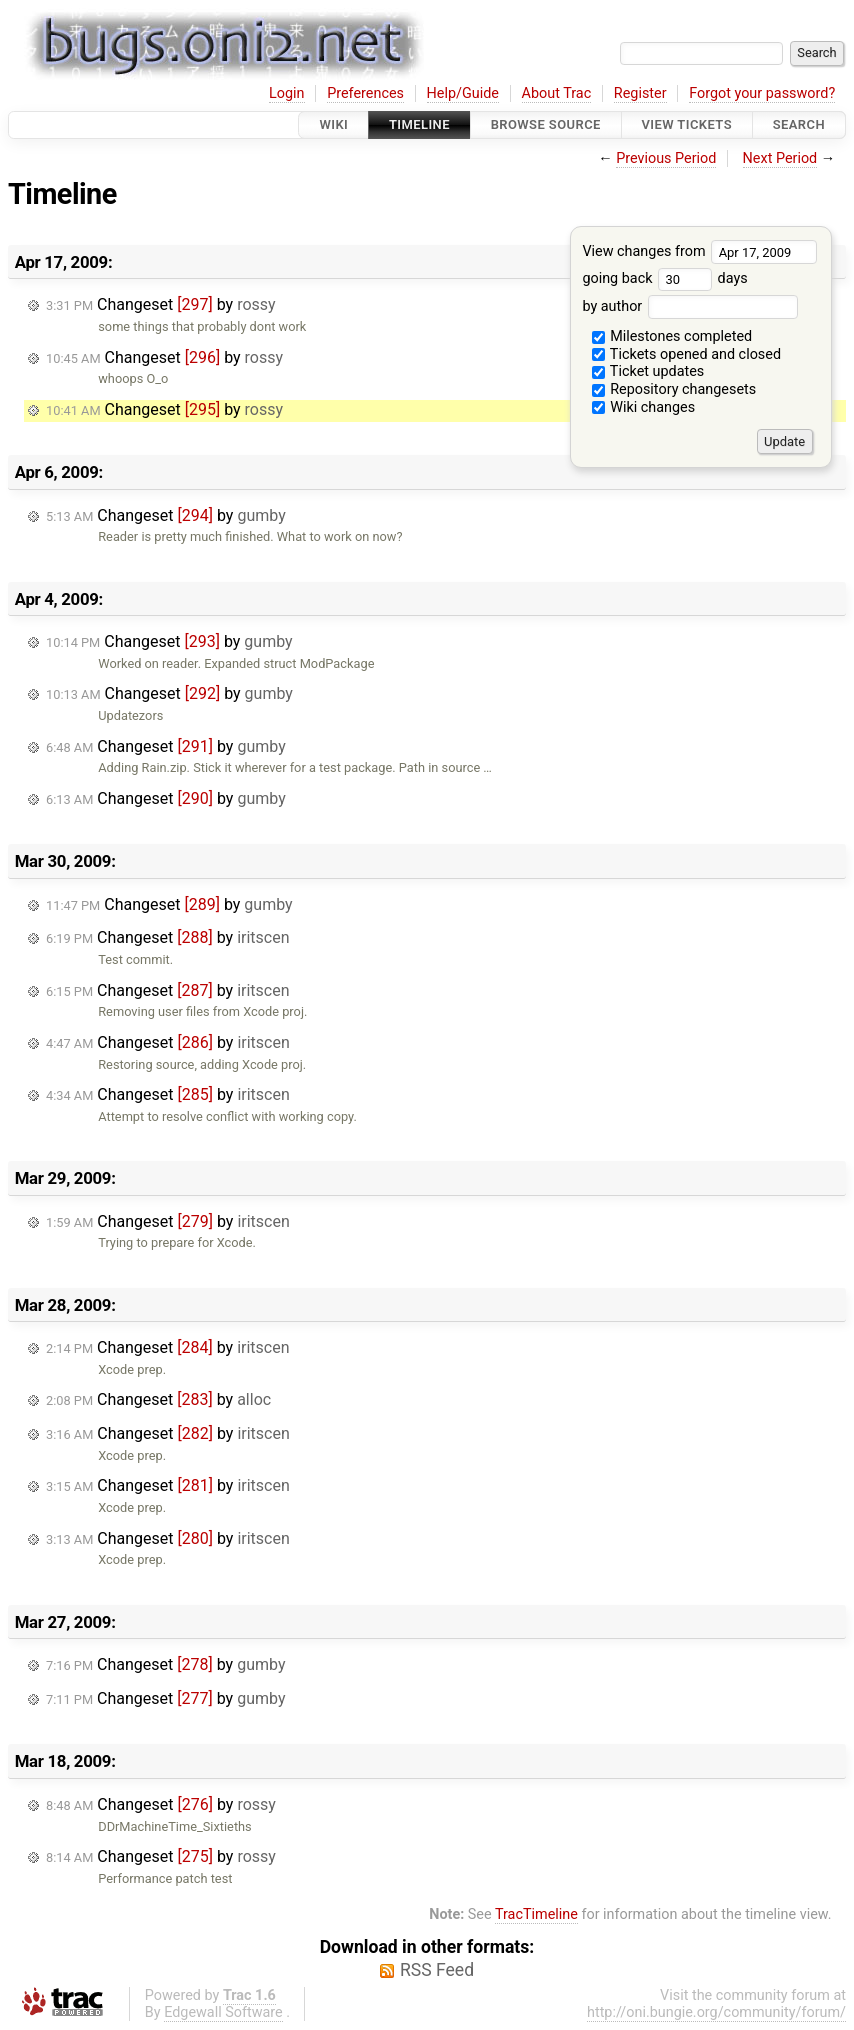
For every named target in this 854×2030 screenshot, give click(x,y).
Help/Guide (463, 93)
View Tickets (687, 124)
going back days (664, 278)
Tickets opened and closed (686, 354)
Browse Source (546, 124)
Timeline (419, 124)
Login (287, 93)
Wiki (333, 124)
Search (799, 124)
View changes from (699, 251)
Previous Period (666, 158)
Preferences (365, 93)
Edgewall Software (223, 2012)
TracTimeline (536, 1914)
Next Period (780, 158)
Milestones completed (672, 336)
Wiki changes (644, 407)
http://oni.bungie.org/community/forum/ (716, 2012)
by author (689, 306)
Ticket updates (648, 371)
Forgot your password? (762, 93)
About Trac (557, 93)
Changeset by (161, 304)
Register (640, 93)
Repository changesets (674, 389)
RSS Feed (437, 1970)
